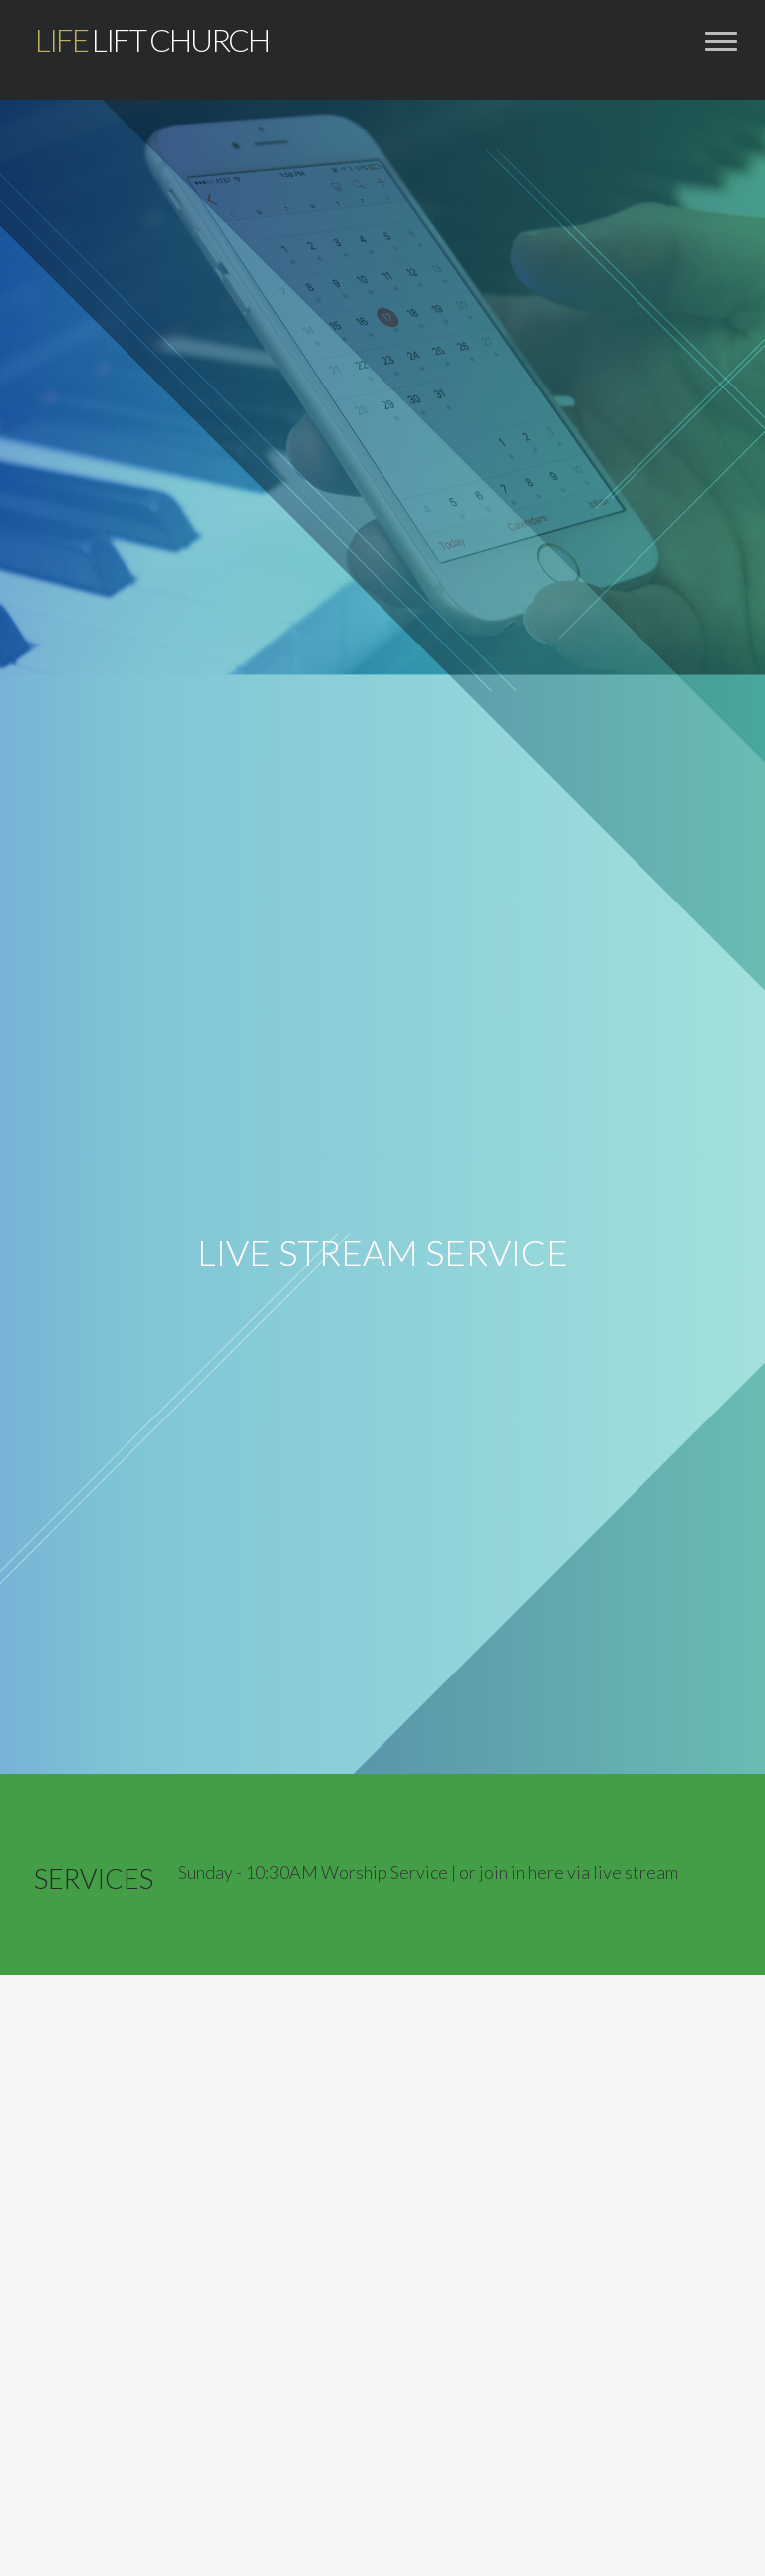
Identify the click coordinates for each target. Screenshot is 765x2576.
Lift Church (152, 40)
